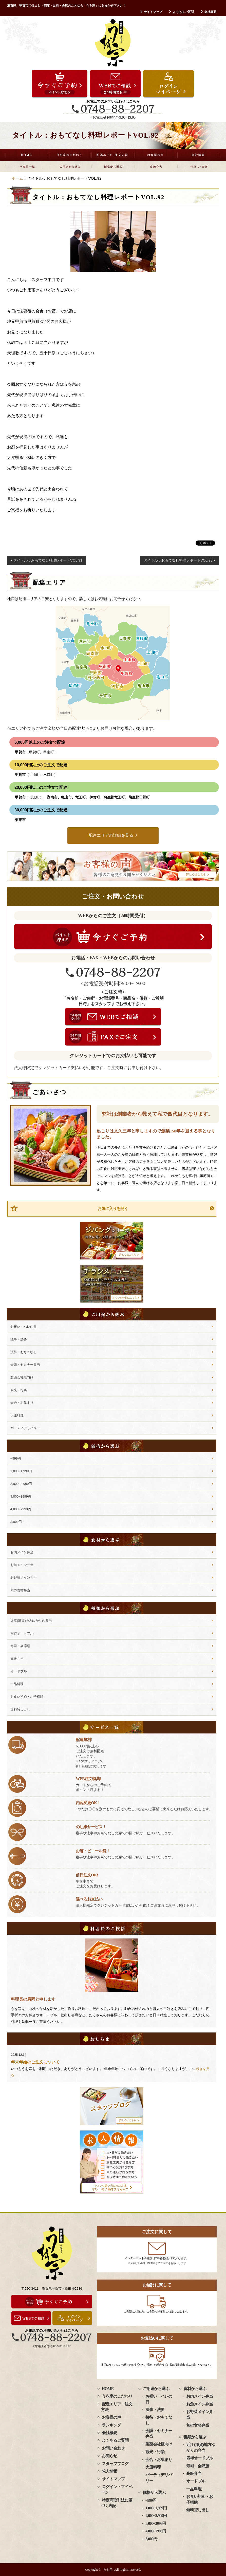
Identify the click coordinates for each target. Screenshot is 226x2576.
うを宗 (107, 2569)
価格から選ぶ (112, 166)
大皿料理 (17, 1415)
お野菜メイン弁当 (23, 1577)
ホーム (17, 178)
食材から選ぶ (194, 2388)
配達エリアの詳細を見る (111, 835)
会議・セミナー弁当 (25, 1365)
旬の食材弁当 (20, 1590)
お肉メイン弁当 (21, 1552)
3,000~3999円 (20, 1496)
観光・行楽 (18, 1390)
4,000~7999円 (20, 1509)
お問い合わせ (113, 2448)
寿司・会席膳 (20, 1646)
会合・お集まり (21, 1403)
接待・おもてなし (23, 1352)
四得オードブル (21, 1633)
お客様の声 (156, 155)
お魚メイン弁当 (21, 1565)
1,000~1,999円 (21, 1471)
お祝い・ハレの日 (23, 1327)
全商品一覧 (27, 166)
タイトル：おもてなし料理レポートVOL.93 (178, 560)
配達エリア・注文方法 (112, 155)
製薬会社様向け (21, 1377)
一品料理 (17, 1684)
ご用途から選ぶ (70, 166)
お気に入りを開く (113, 1208)
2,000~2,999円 (21, 1484)
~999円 (15, 1458)
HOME (27, 155)
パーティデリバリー (25, 1428)
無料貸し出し (20, 1709)
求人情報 (109, 2471)
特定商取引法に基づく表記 (116, 2503)
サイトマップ (153, 12)
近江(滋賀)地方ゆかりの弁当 (31, 1620)
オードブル (18, 1671)
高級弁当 (156, 166)
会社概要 (210, 12)
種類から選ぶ (194, 2437)
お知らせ (109, 2456)
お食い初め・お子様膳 (26, 1696)
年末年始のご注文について (35, 2062)
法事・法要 (18, 1339)
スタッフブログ (115, 2463)
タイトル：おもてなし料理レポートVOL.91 (47, 560)
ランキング (111, 2425)
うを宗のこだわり (70, 155)
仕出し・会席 (198, 166)
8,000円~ (17, 1522)
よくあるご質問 (183, 12)
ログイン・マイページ (116, 2489)
